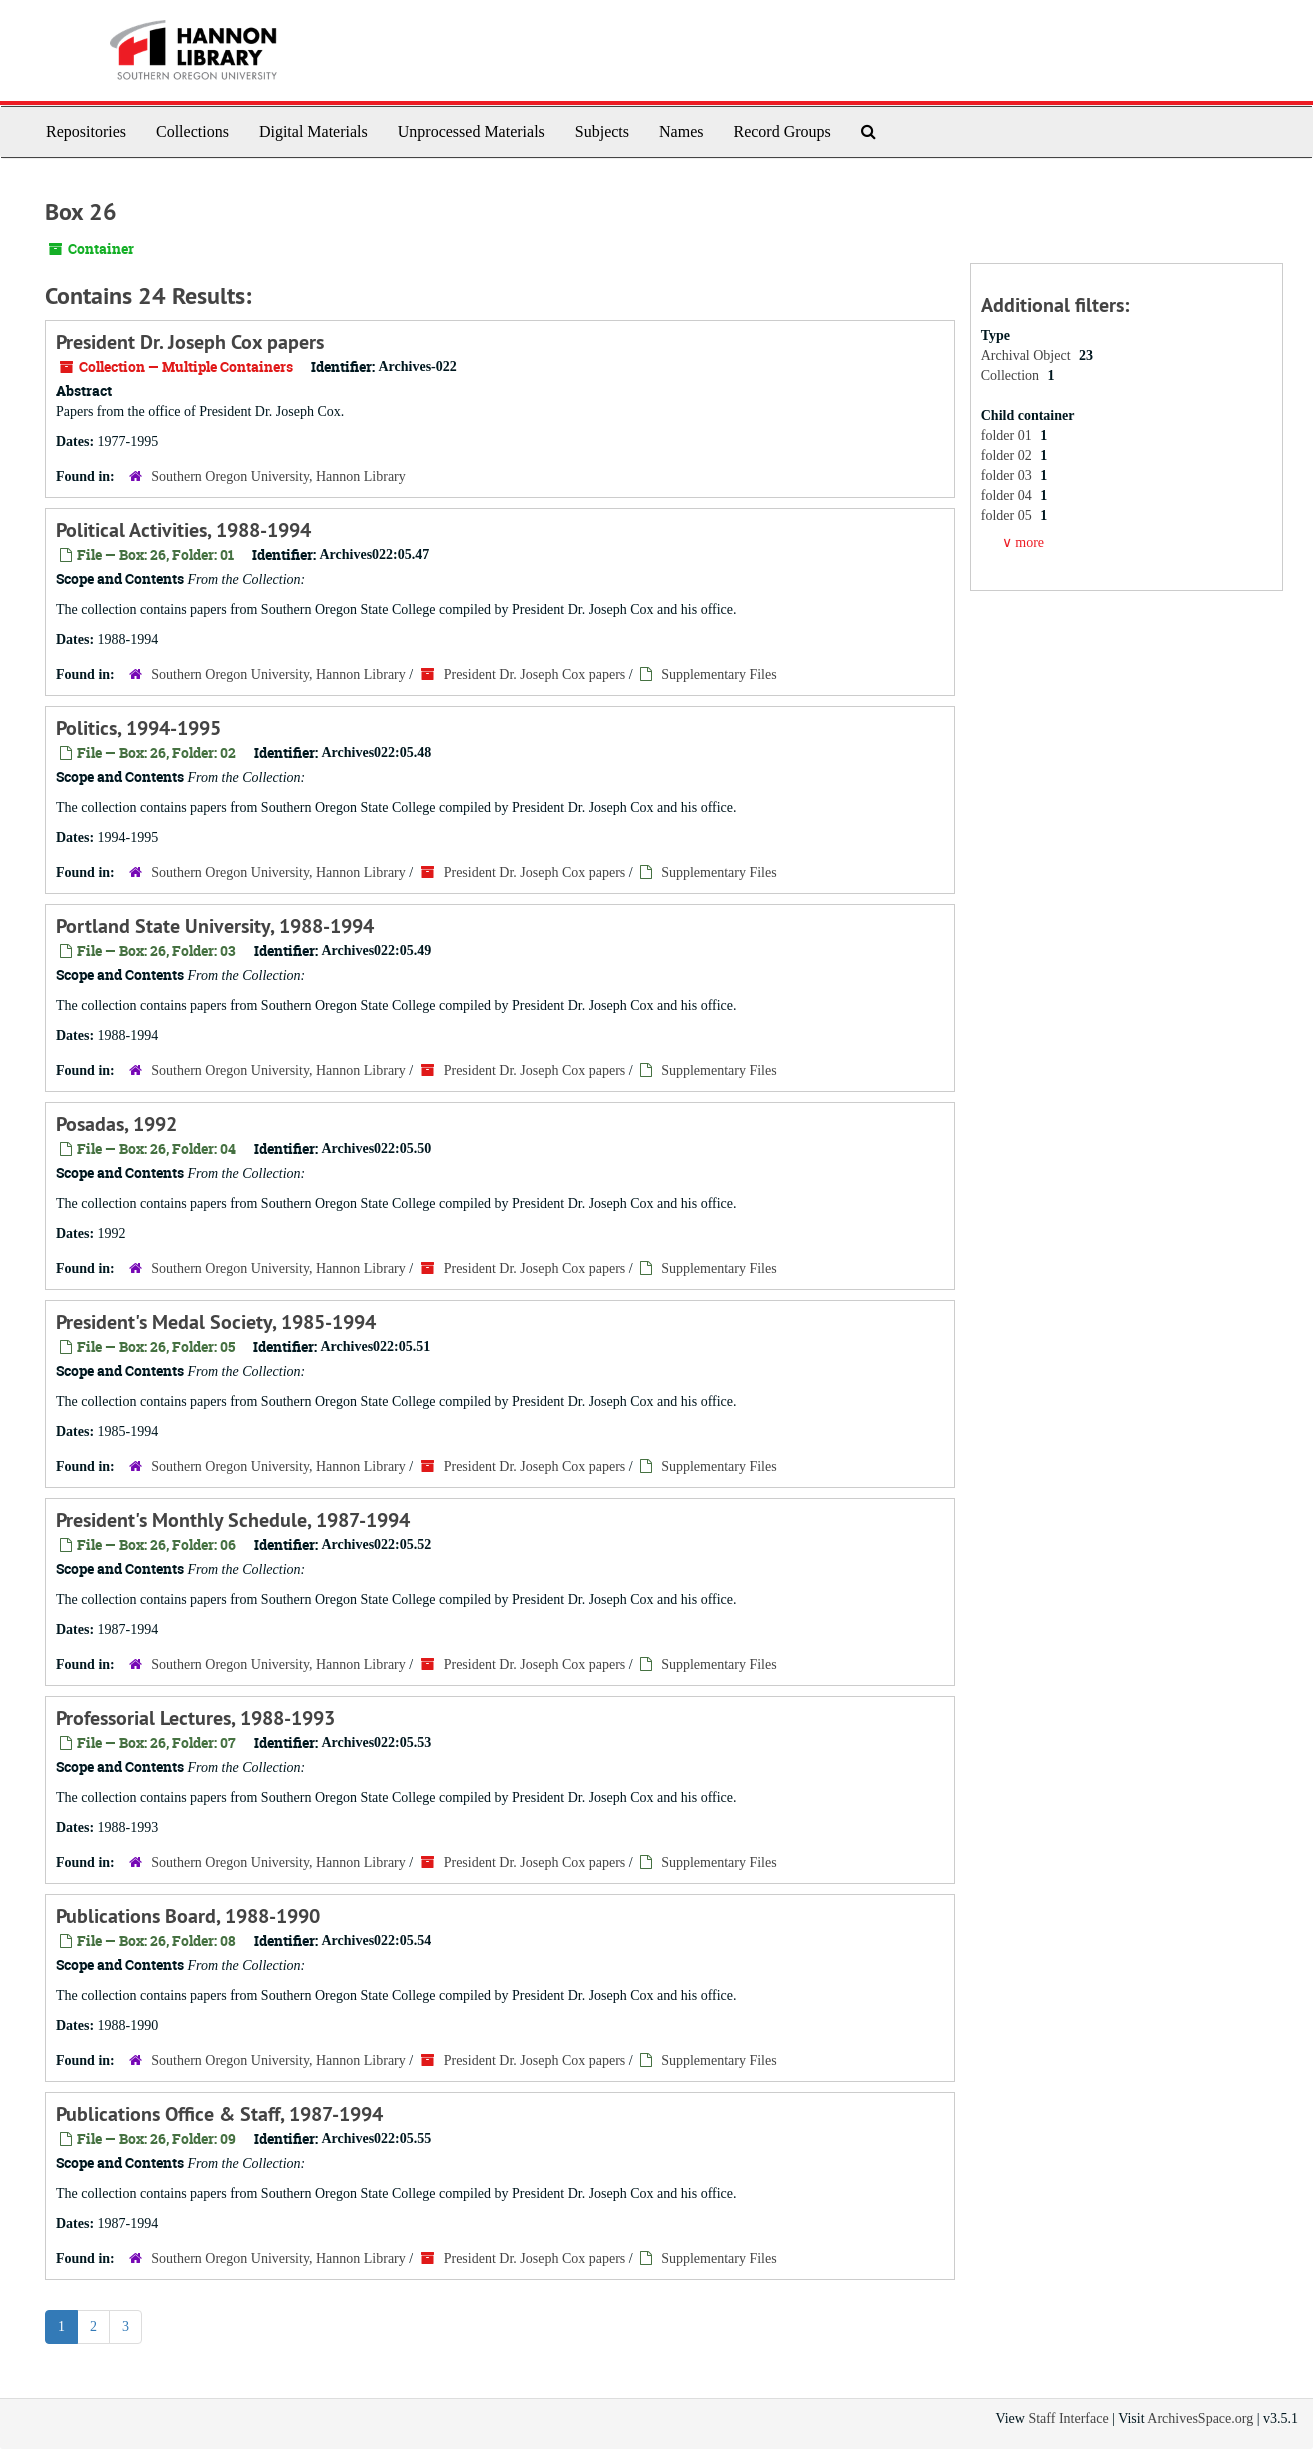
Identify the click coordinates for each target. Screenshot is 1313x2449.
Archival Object (1027, 355)
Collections (192, 131)
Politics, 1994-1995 (138, 728)
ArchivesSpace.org (1200, 2418)
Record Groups (781, 131)
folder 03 (1008, 475)
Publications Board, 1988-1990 (188, 1916)
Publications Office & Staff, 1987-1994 (219, 2114)
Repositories (86, 131)
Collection (1012, 375)
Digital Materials (313, 131)
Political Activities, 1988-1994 (183, 530)
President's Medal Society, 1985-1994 (216, 1322)
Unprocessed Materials (471, 131)
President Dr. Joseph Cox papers (190, 342)
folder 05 (1008, 515)
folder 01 (1008, 435)
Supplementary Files (719, 674)
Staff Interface (1068, 2418)
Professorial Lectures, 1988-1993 (195, 1718)
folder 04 (1008, 495)
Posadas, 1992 (116, 1124)
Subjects (602, 131)
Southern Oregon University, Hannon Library (278, 476)
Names (681, 131)
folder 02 (1008, 455)
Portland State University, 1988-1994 (215, 926)
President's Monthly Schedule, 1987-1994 (233, 1520)
